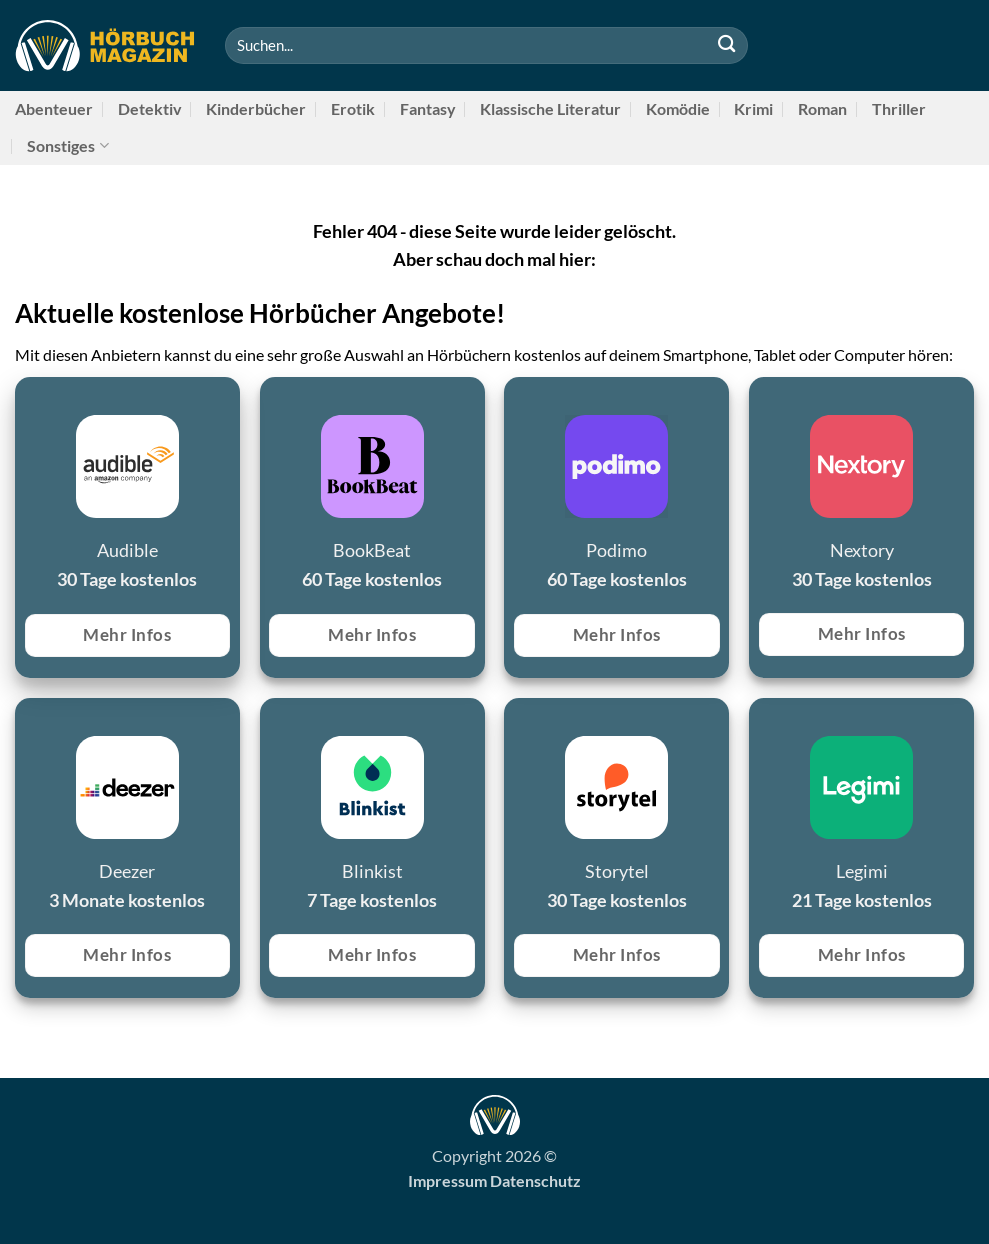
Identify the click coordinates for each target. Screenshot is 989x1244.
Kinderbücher (256, 108)
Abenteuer (54, 108)
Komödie (678, 108)
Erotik (353, 108)
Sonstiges (67, 145)
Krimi (753, 108)
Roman (822, 108)
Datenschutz (535, 1180)
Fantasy (428, 108)
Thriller (899, 108)
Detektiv (150, 108)
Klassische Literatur (550, 108)
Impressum (447, 1180)
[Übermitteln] (726, 45)
